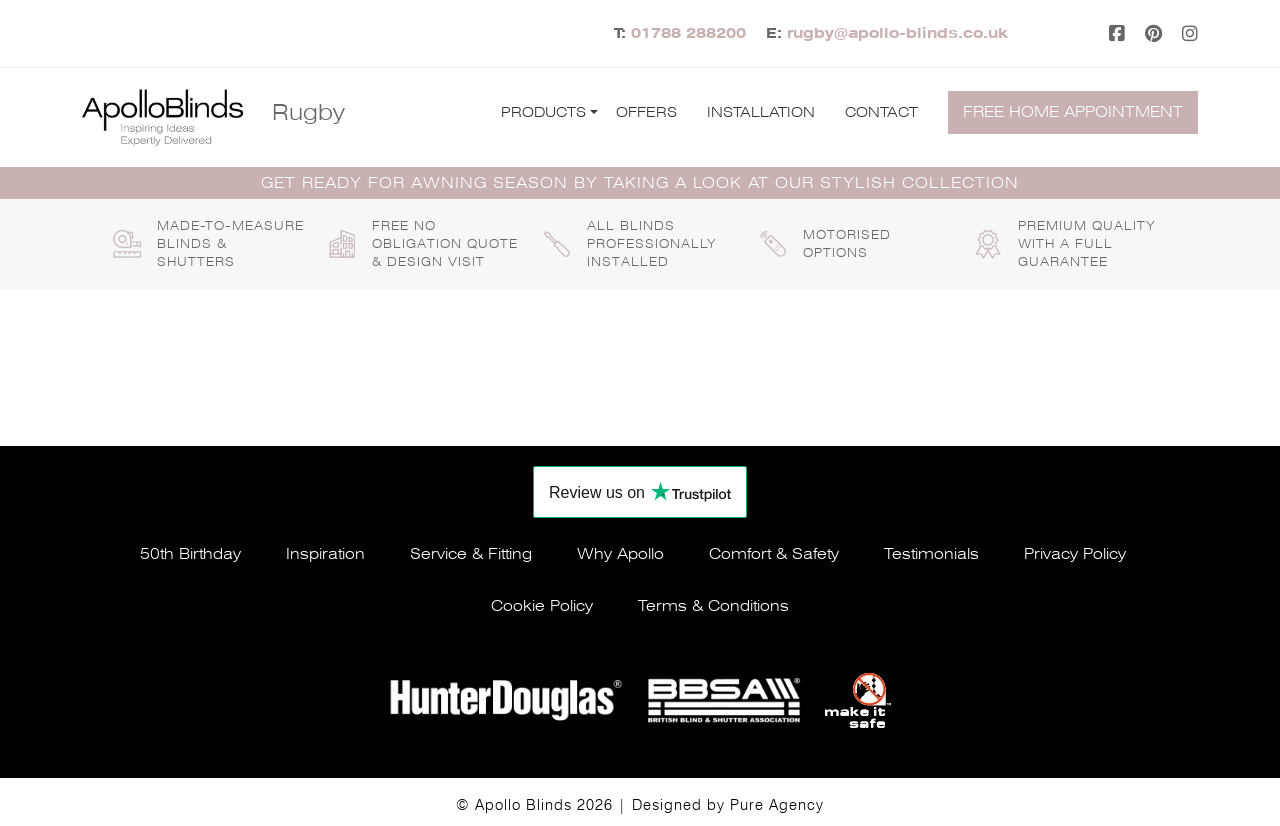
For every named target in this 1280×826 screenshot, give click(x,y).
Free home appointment (1073, 112)
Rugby (308, 112)
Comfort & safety (774, 554)
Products (543, 112)
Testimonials (931, 554)
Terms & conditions (713, 606)
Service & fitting (471, 554)
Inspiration (325, 554)
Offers (646, 112)
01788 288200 (688, 33)
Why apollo (620, 554)
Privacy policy (1075, 554)
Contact (881, 112)
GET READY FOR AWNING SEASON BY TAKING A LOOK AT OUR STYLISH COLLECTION (640, 183)
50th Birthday (190, 554)
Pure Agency (777, 805)
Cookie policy (542, 606)
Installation (761, 112)
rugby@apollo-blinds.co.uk (897, 33)
